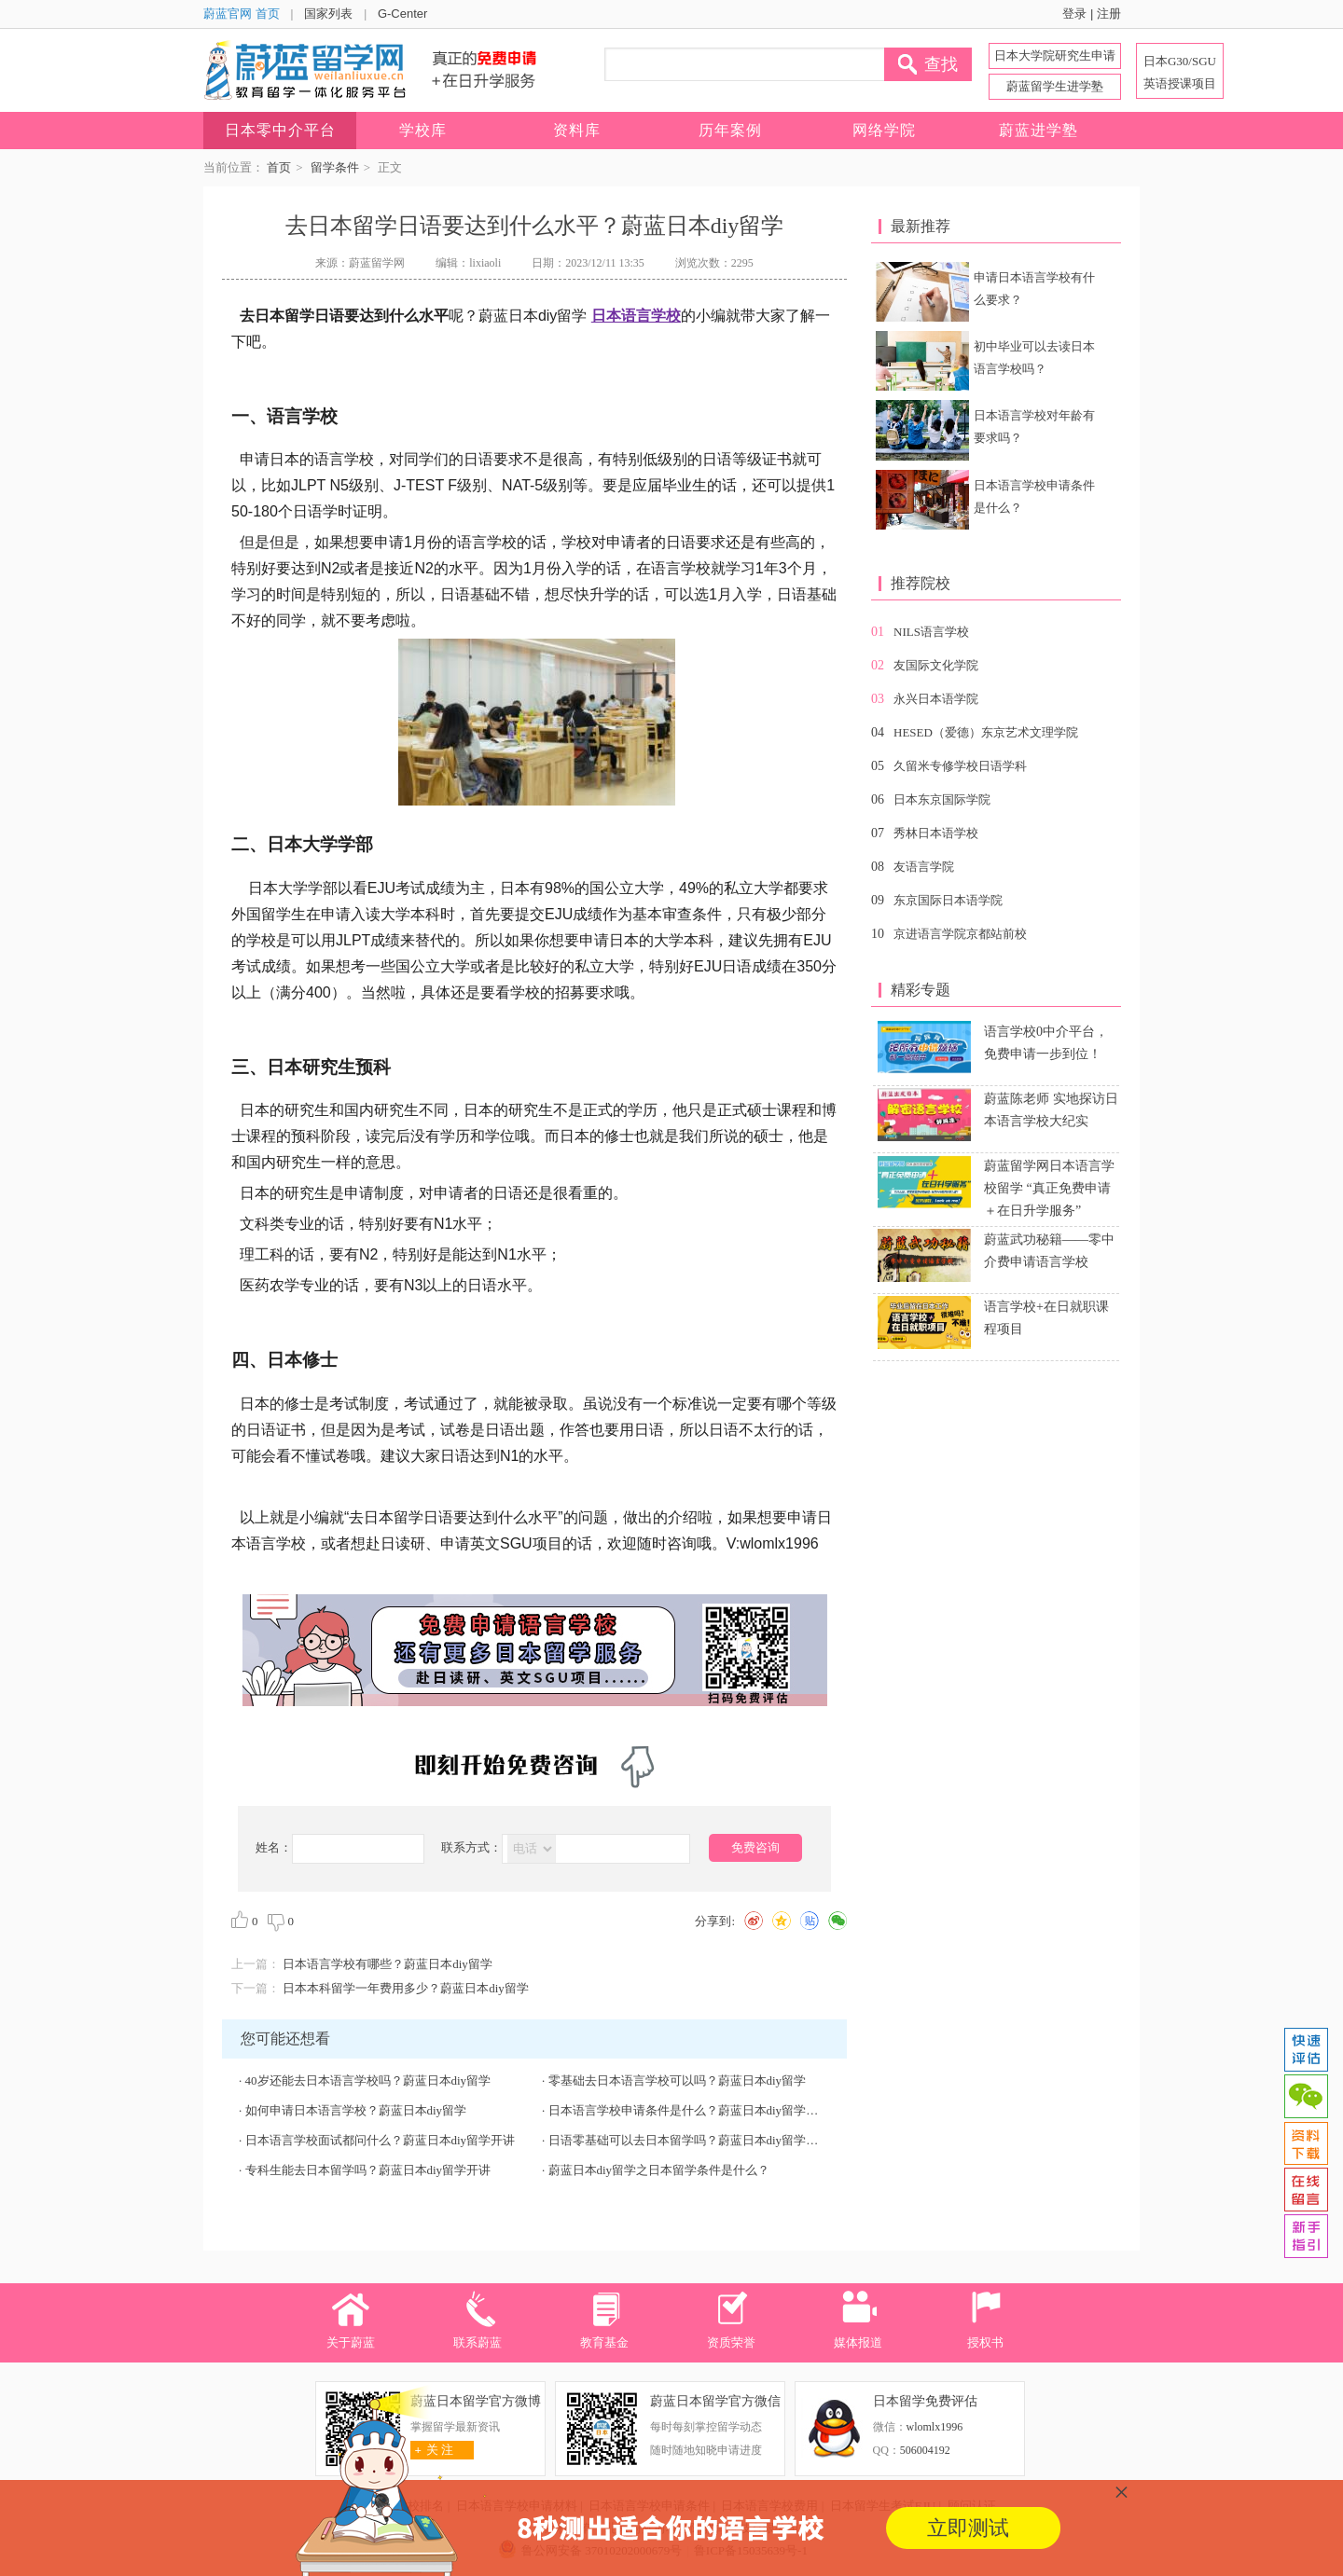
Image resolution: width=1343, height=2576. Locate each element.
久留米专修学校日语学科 (960, 766)
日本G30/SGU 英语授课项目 (1179, 72)
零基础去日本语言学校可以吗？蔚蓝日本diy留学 (677, 2080)
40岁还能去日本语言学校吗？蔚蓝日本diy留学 (368, 2080)
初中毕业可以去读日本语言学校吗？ (1034, 357)
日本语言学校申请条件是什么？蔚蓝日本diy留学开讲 (689, 2110)
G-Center (402, 14)
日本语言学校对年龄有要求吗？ (1034, 426)
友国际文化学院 (935, 665)
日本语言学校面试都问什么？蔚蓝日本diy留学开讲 (380, 2140)
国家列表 (328, 14)
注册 (1109, 14)
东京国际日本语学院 (948, 900)
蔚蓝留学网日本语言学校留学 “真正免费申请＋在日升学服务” (1049, 1188)
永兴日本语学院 (935, 699)
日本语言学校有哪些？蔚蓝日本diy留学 (387, 1964)
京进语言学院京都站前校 (960, 934)
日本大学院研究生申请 (1054, 55)
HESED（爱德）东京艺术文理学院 (985, 732)
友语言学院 (923, 867)
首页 (279, 167)
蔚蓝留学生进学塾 (1054, 86)
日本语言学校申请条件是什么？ (1034, 496)
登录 (1074, 14)
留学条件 (335, 167)
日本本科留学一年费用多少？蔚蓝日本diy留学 (406, 1988)
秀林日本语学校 (935, 833)
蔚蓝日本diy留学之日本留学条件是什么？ (659, 2170)
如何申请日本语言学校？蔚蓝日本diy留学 (356, 2110)
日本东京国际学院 (941, 799)
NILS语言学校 (931, 632)
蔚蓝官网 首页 (241, 14)
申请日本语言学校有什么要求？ (1034, 288)
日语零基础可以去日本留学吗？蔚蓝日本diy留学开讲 (689, 2140)
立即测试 (968, 2528)
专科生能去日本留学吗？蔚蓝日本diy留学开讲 (368, 2170)
